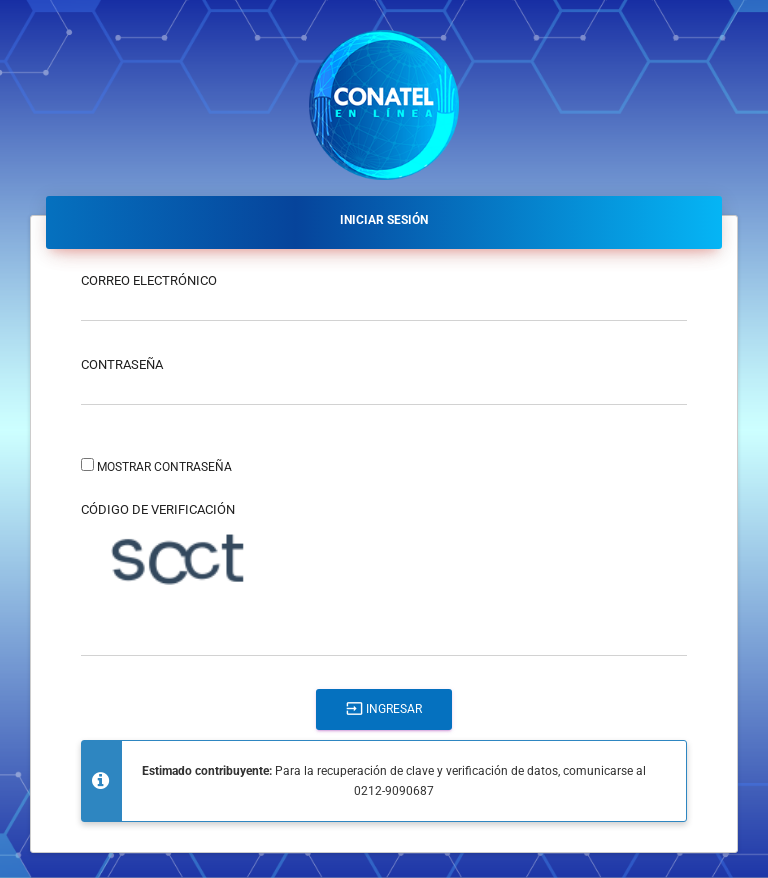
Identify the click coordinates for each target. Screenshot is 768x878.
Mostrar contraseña (164, 467)
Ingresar (384, 708)
